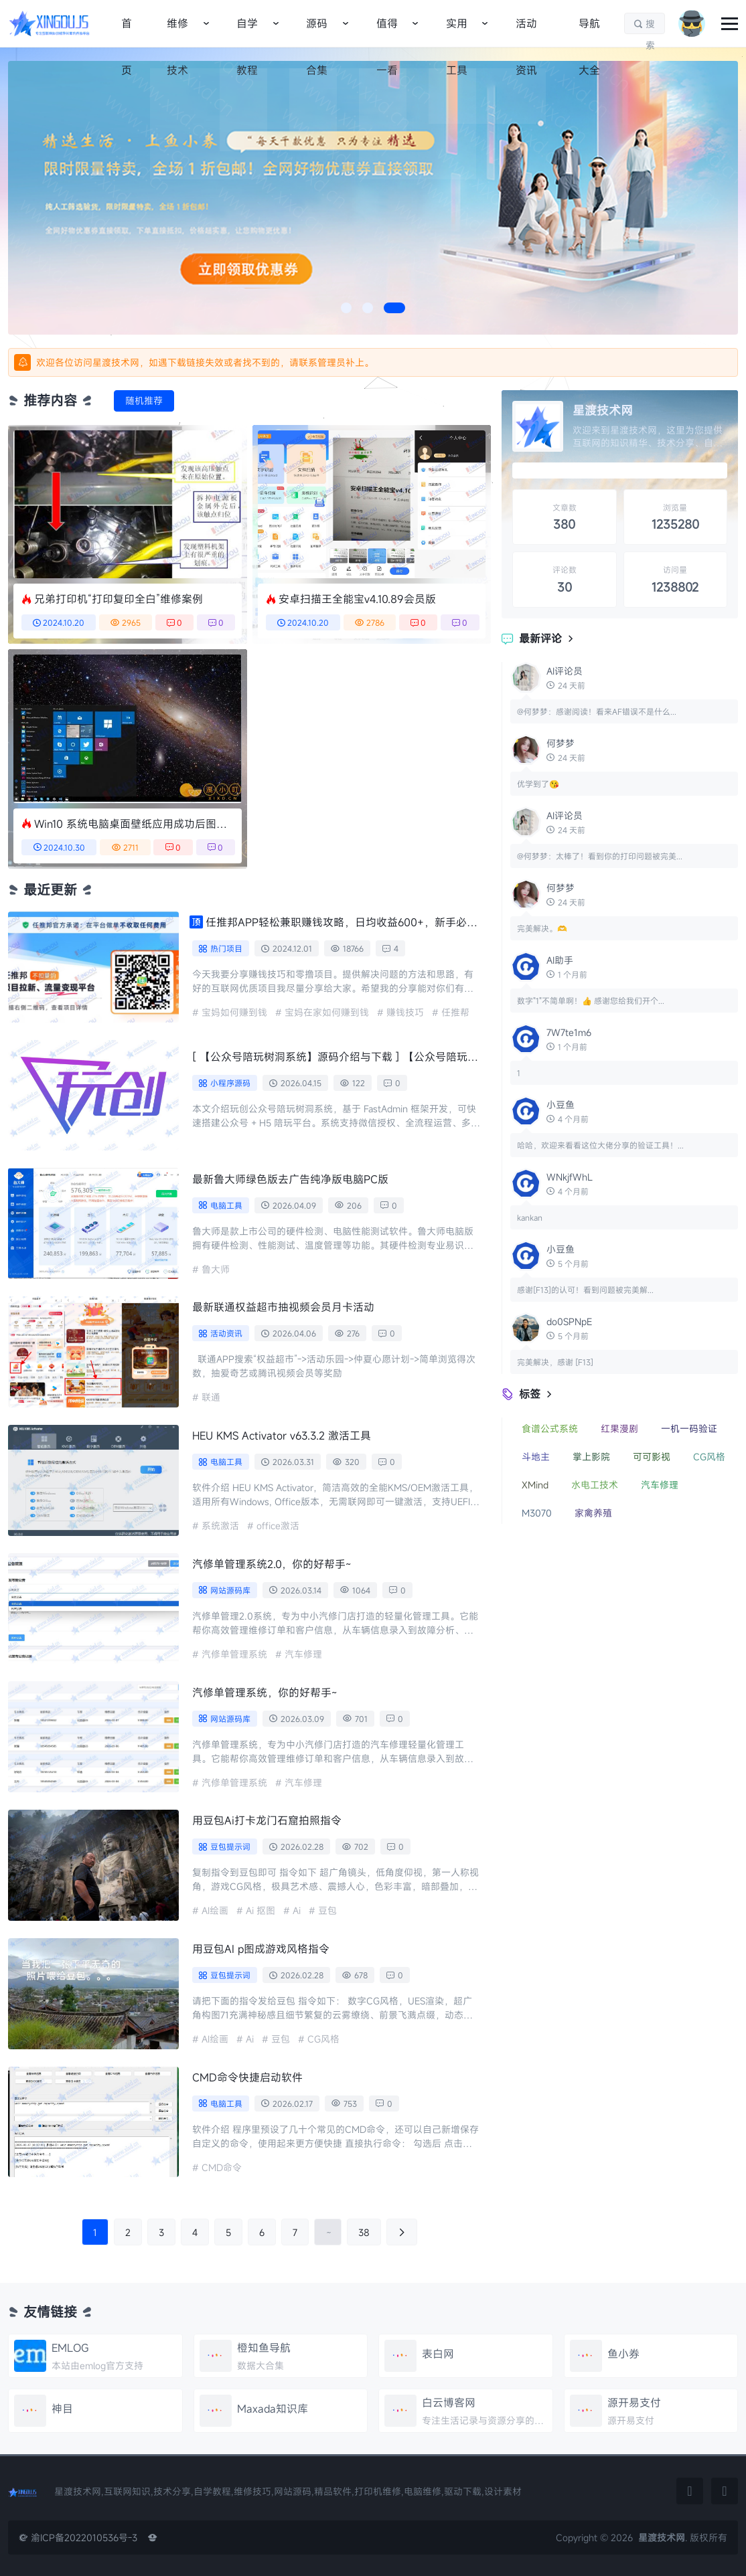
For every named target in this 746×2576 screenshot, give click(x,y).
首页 (126, 31)
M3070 (537, 1513)
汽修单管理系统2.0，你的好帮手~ (271, 1564)
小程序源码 (230, 1083)
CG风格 (323, 2039)
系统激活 (220, 1525)
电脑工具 (226, 1205)
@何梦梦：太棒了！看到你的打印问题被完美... (599, 856)
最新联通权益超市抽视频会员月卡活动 (283, 1307)
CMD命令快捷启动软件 (247, 2077)
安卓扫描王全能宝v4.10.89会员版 (357, 599)
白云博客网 (448, 2402)
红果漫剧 (619, 1428)
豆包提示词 (230, 1846)
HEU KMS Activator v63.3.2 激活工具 (281, 1435)
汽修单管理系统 (234, 1654)
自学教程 (247, 31)
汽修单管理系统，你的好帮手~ (264, 1692)
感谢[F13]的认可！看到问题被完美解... (585, 1289)
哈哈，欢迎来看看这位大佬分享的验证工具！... (600, 1145)
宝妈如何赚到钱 (234, 1012)
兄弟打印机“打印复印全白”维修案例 (118, 599)
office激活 (277, 1525)
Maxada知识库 (272, 2408)
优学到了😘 (538, 783)
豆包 (327, 1910)
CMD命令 (222, 2167)
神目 (62, 2408)
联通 (211, 1397)
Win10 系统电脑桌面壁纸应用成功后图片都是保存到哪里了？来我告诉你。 (130, 824)
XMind (535, 1484)
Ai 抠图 (260, 1910)
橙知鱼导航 (264, 2347)
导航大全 (589, 31)
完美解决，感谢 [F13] (555, 1362)
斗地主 (536, 1456)
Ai (297, 1910)
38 (364, 2232)
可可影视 (651, 1456)
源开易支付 (634, 2402)
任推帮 (455, 1012)
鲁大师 (216, 1269)
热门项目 (226, 948)
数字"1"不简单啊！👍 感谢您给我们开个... (590, 1000)
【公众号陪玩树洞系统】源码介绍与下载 (335, 1056)
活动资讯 (526, 31)
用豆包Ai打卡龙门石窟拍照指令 (267, 1820)
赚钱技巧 (405, 1012)
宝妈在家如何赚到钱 (327, 1012)
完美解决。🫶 (542, 928)
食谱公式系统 (550, 1428)
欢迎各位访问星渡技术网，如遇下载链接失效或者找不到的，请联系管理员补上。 (205, 362)
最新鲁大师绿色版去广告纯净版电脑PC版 (290, 1179)
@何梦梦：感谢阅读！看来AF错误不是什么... (596, 711)
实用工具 (456, 31)
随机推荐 (144, 400)
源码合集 (316, 31)
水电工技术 (594, 1484)
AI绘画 (215, 1910)
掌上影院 (591, 1456)
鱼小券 (623, 2353)
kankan (529, 1217)
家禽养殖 (593, 1513)
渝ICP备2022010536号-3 (78, 2537)
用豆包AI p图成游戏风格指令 (260, 1949)
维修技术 (177, 31)
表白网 (438, 2353)
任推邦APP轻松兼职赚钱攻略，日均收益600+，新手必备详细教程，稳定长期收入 (341, 922)
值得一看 (387, 31)
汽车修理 (303, 1654)
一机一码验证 (689, 1428)
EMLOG (70, 2347)
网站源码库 (230, 1590)
